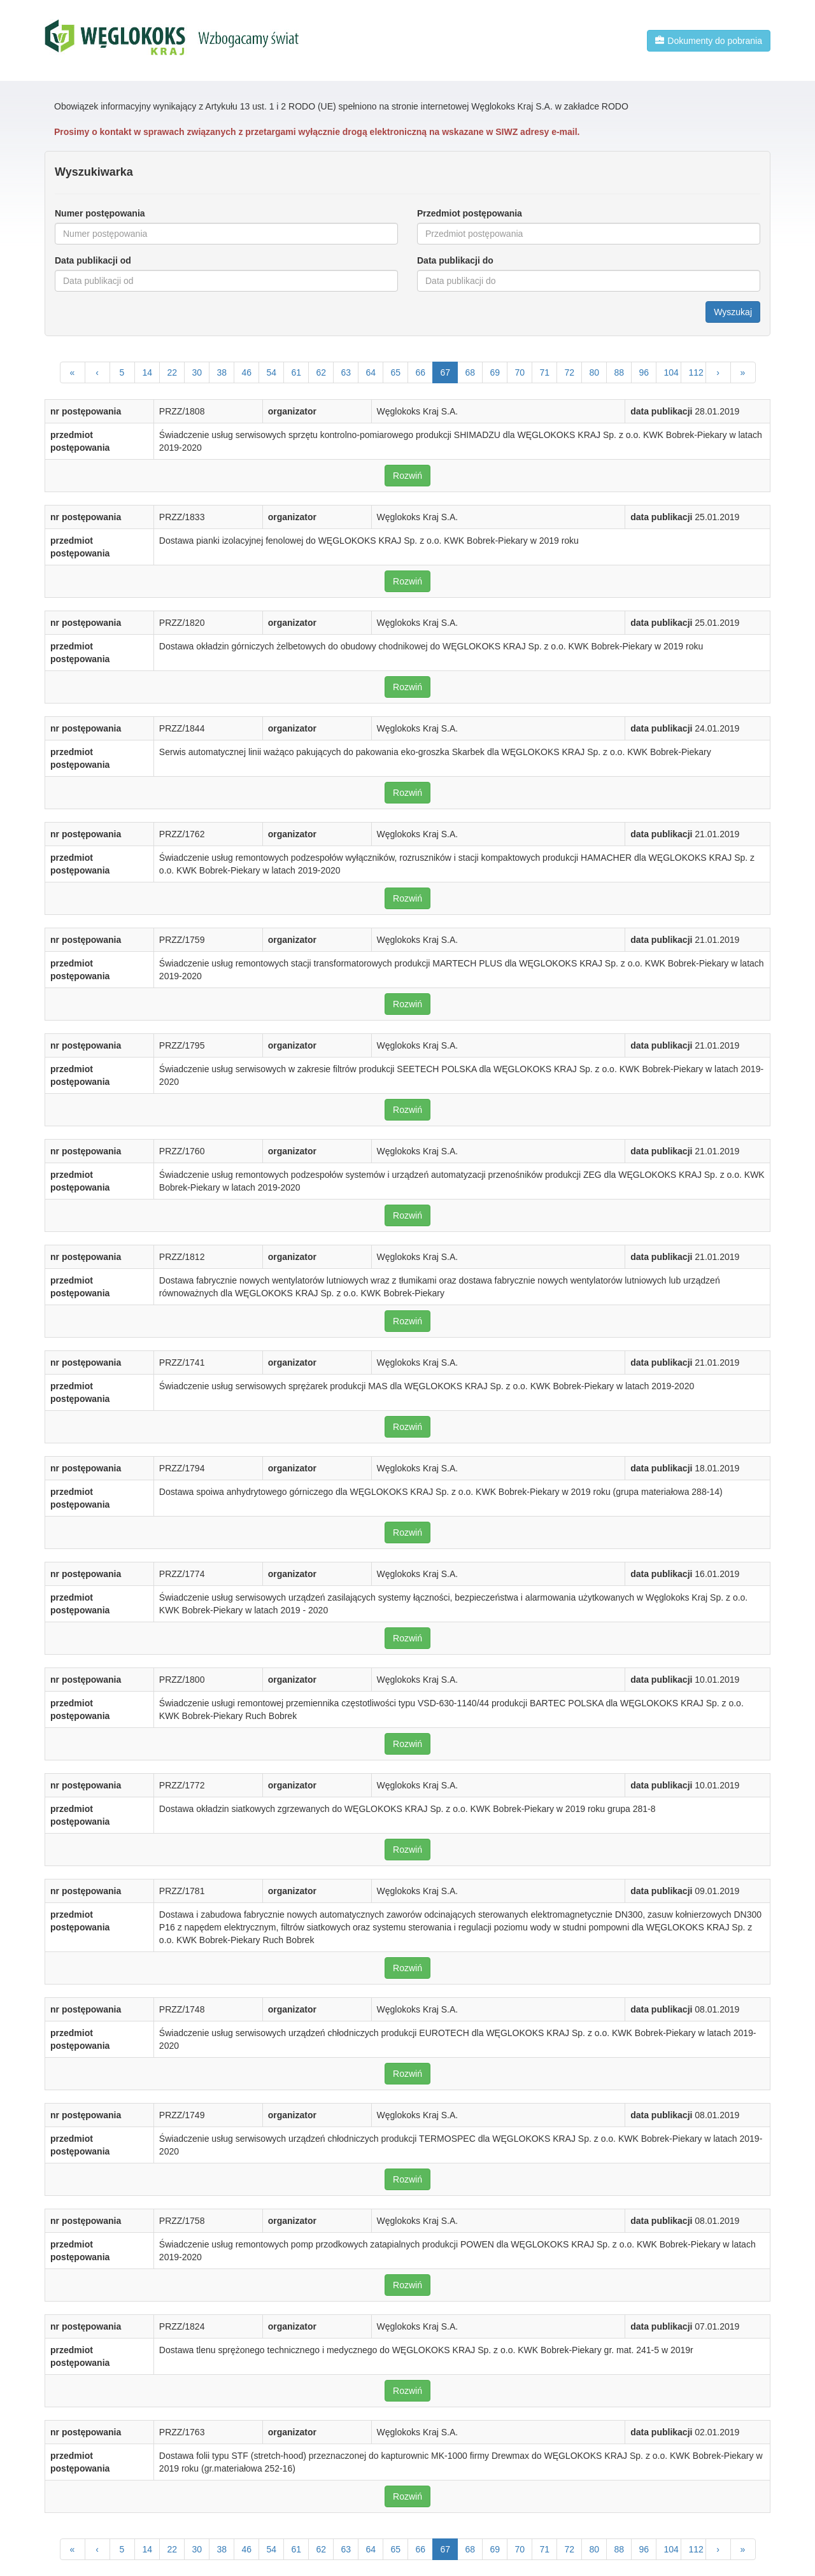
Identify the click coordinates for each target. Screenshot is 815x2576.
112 (696, 372)
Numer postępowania (100, 213)
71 (545, 372)
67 (446, 372)
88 (619, 372)
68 (470, 372)
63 (346, 372)
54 (272, 372)
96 (644, 372)
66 (421, 372)
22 (172, 372)
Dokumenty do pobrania (708, 41)
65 (396, 372)
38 (222, 372)
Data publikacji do (455, 260)
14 (148, 372)
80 (595, 372)
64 (371, 372)
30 (197, 372)
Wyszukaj (733, 312)
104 (671, 372)
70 (520, 372)
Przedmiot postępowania (469, 213)
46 (247, 372)
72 (570, 372)
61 (297, 372)
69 (495, 372)
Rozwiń (407, 476)
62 (321, 372)
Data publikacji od (93, 260)
